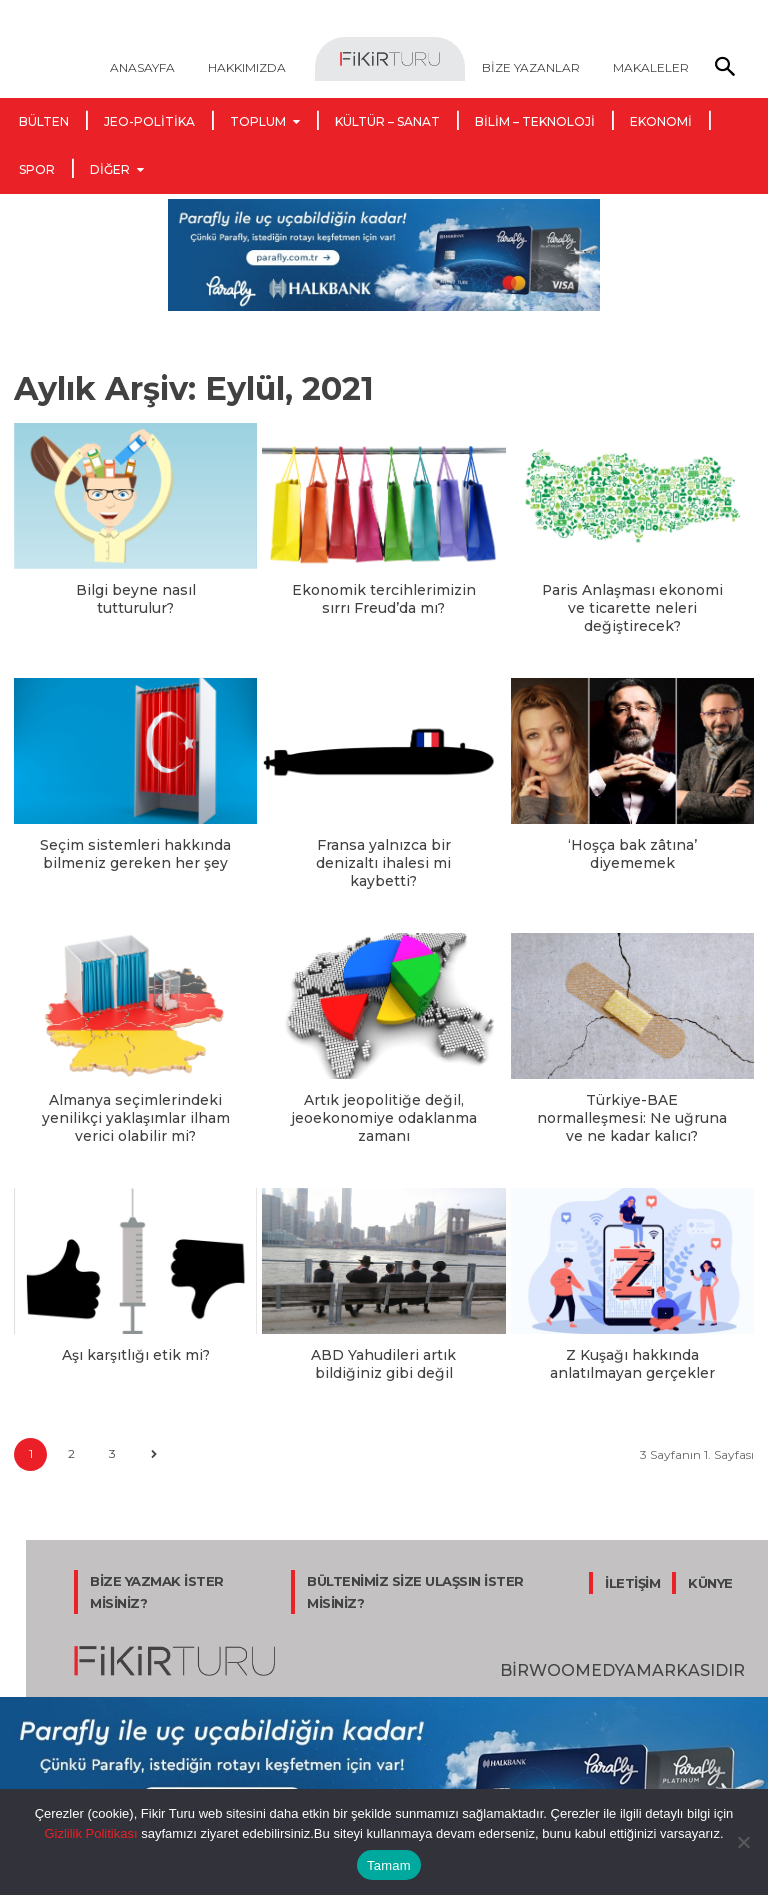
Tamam (389, 1865)
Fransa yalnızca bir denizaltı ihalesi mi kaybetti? (383, 848)
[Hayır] (743, 1842)
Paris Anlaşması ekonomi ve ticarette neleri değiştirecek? (632, 606)
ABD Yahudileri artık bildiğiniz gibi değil (384, 1335)
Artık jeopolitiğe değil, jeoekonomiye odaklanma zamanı (384, 1092)
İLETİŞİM (632, 1553)
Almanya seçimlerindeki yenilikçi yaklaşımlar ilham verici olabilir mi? (135, 1092)
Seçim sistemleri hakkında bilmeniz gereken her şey (136, 848)
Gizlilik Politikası (90, 1833)
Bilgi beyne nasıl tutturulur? (135, 589)
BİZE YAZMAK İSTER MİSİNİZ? (157, 1562)
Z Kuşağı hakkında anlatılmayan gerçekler (632, 1335)
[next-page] (153, 1424)
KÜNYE (710, 1553)
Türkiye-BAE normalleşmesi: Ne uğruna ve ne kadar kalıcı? (632, 1092)
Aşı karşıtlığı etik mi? (135, 1327)
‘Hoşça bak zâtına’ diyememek (632, 848)
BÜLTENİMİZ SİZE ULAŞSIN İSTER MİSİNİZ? (415, 1562)
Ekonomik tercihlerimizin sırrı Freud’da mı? (384, 597)
